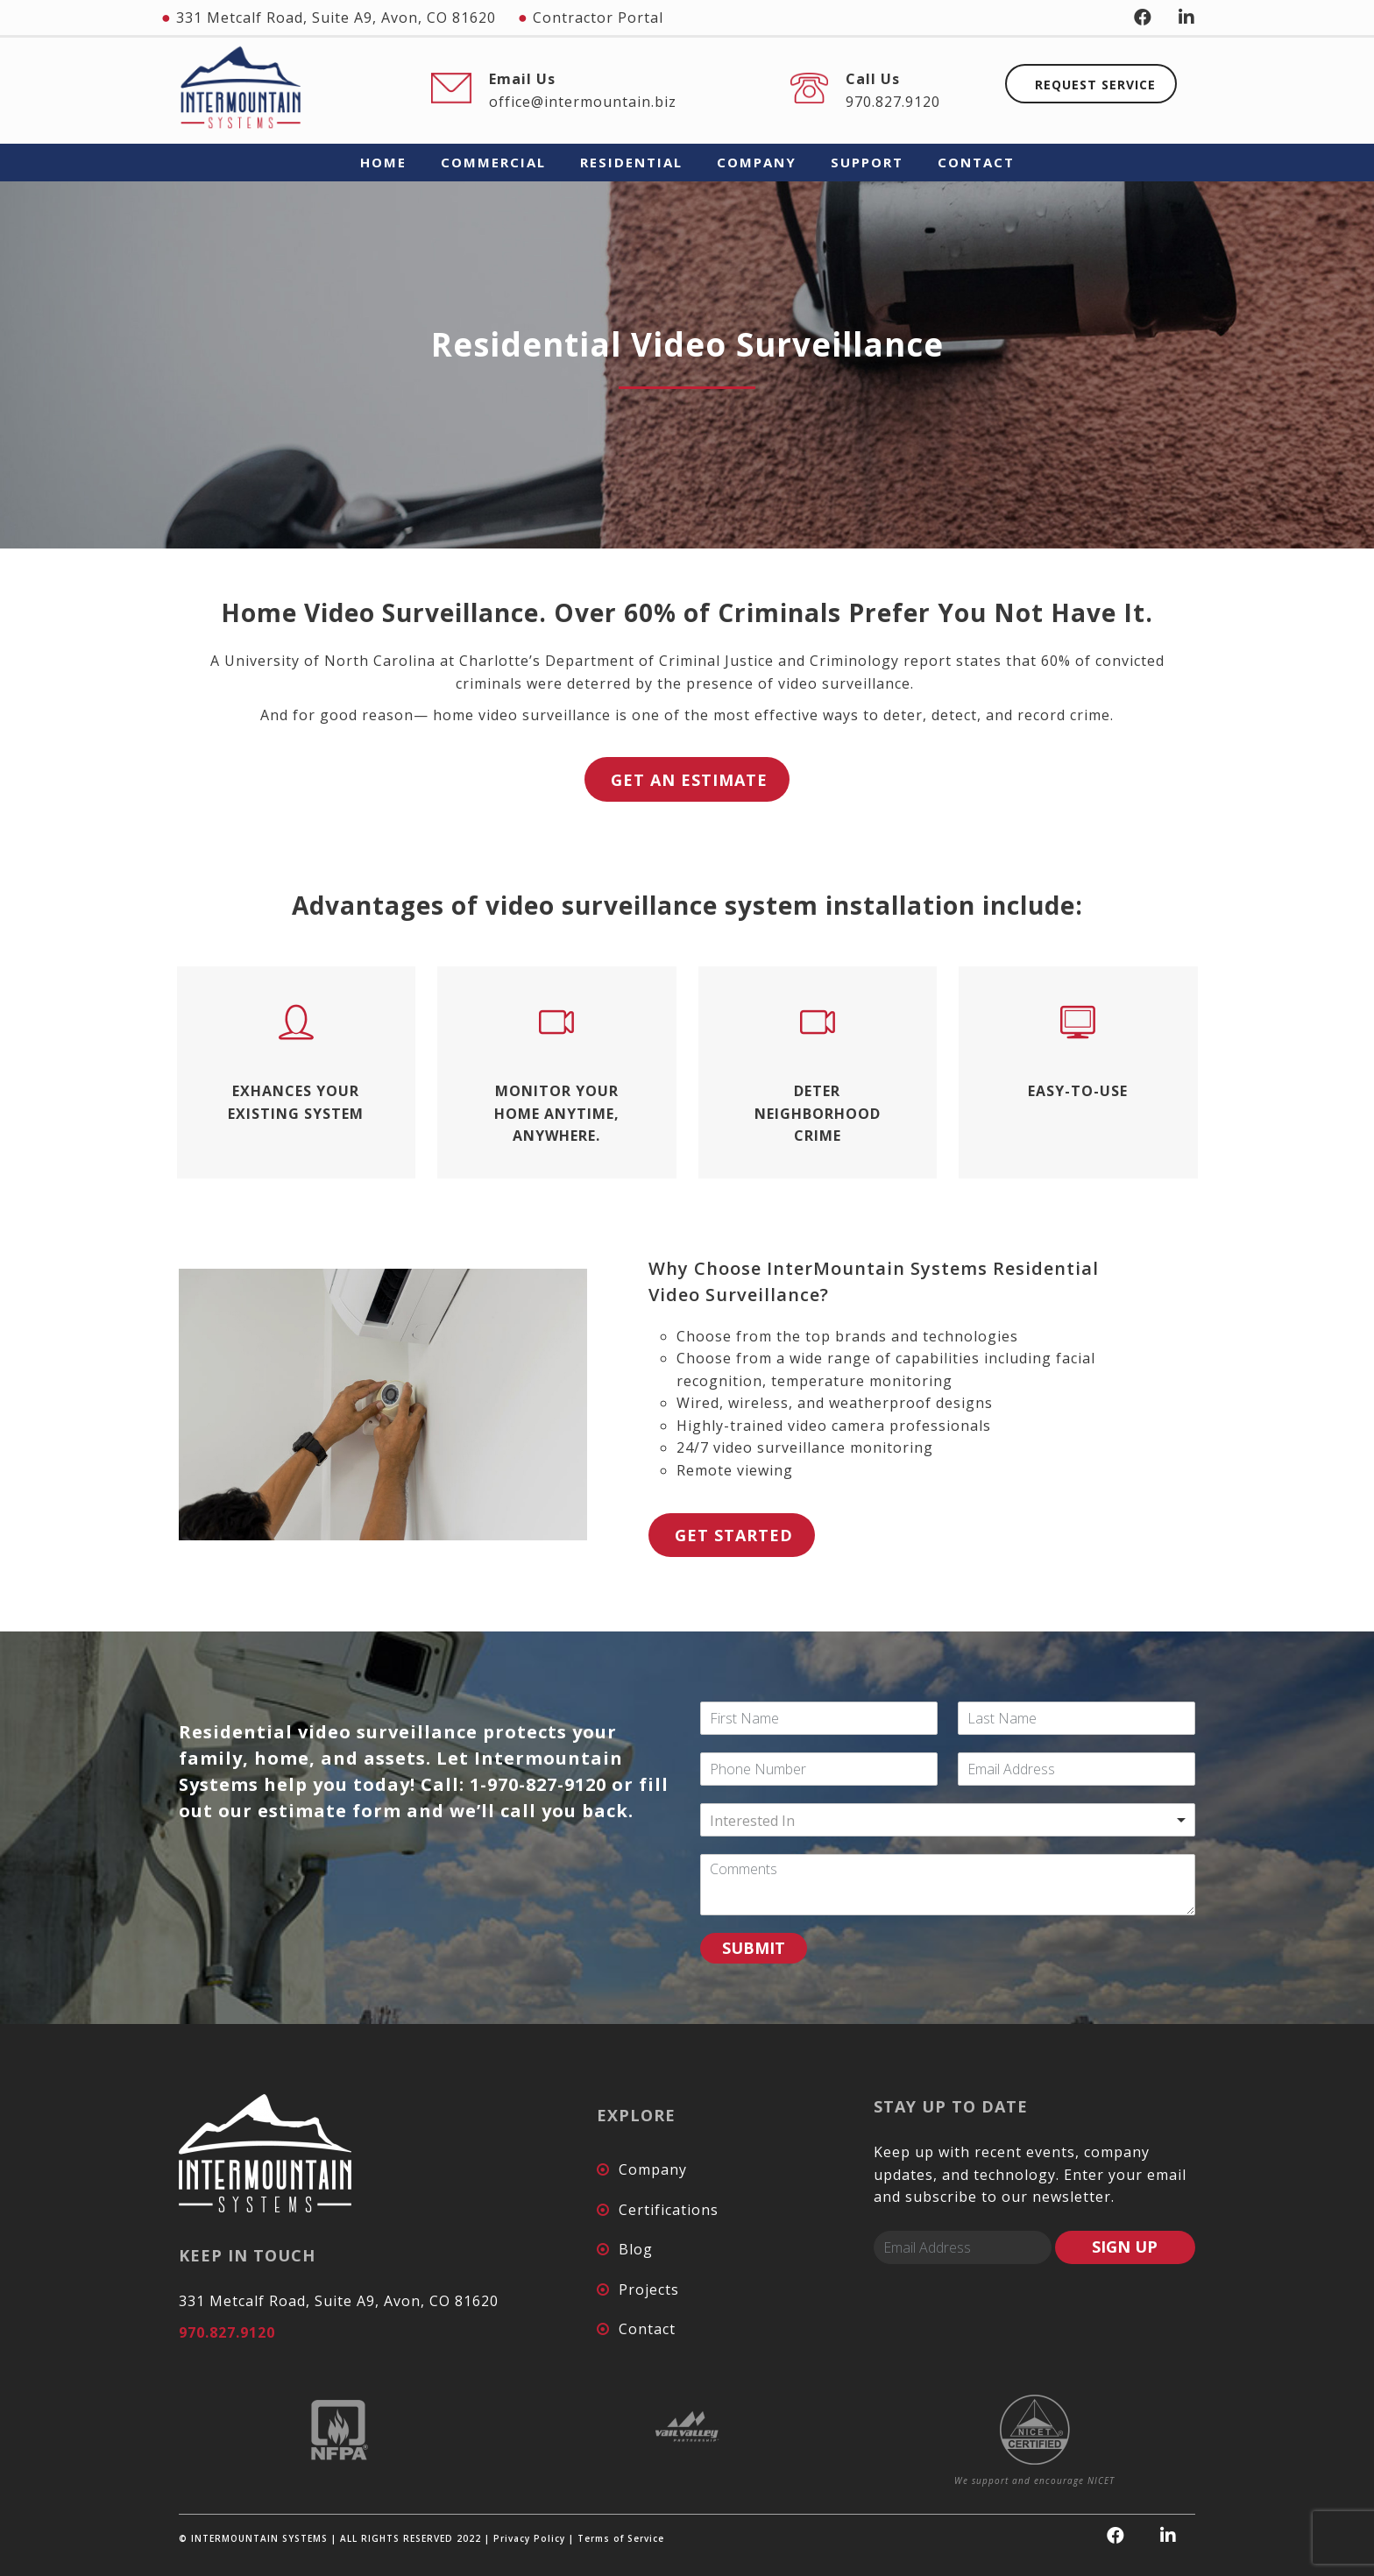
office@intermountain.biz (582, 101)
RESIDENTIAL (631, 162)
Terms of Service (620, 2538)
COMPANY (757, 162)
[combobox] (947, 1819)
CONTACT (976, 162)
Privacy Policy (529, 2538)
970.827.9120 (893, 101)
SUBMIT (753, 1947)
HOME (383, 162)
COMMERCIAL (493, 162)
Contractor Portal (598, 17)
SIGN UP (1125, 2246)
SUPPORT (867, 162)
